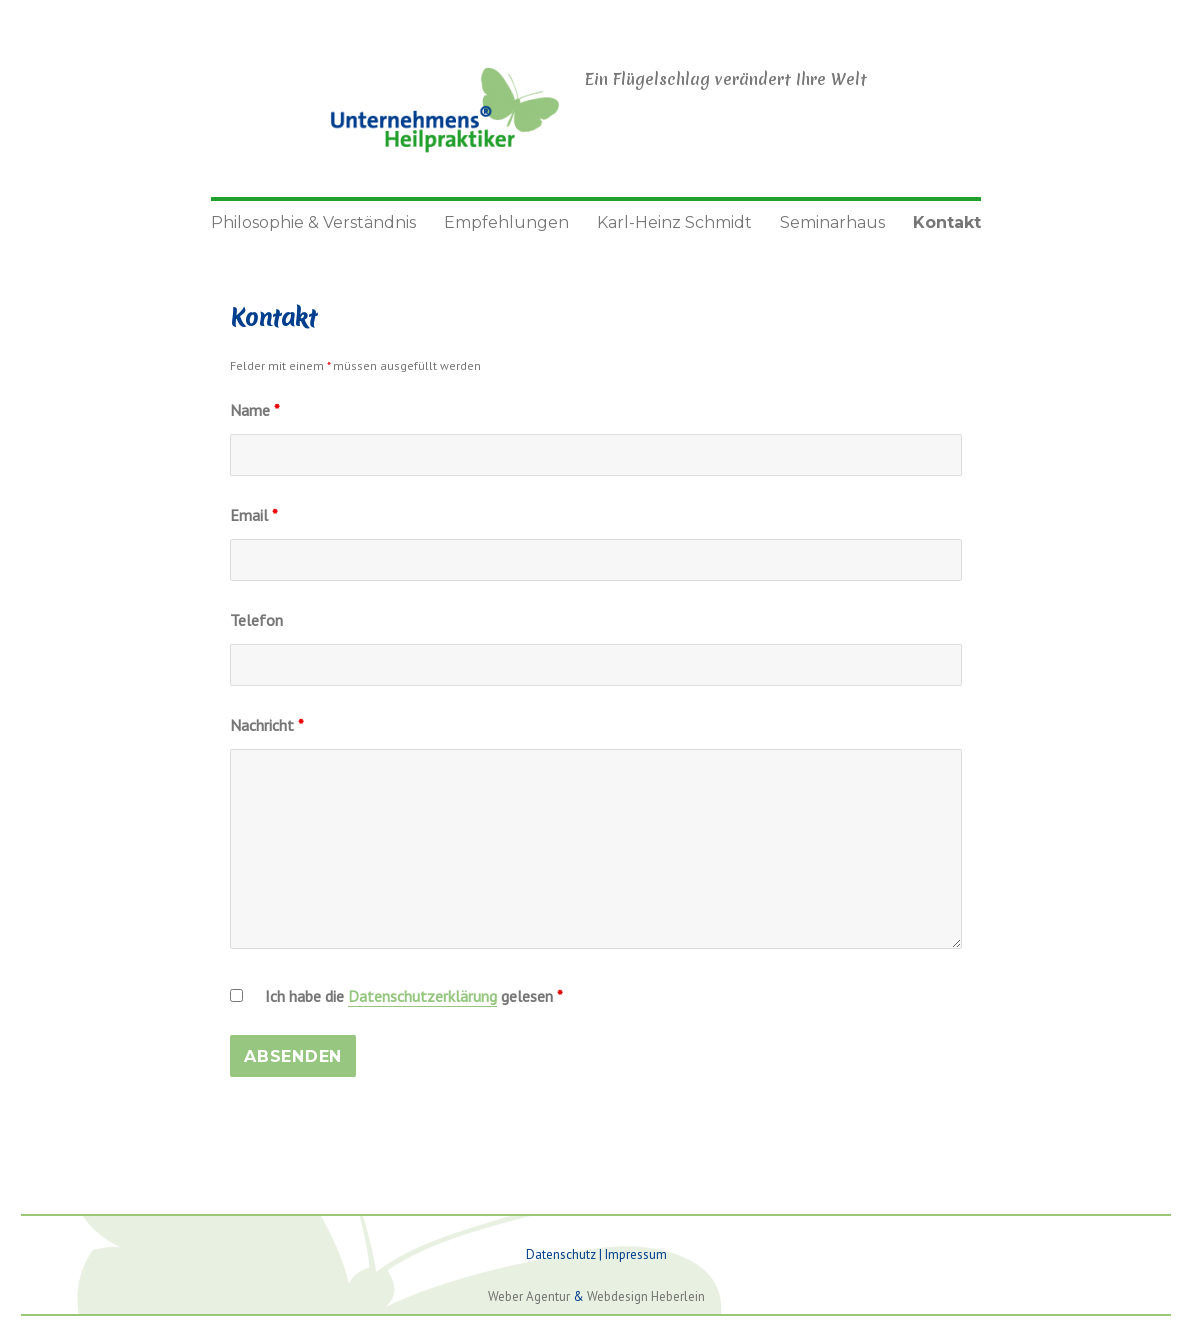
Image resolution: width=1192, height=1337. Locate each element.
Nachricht (267, 725)
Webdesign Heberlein (646, 1296)
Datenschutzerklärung (422, 996)
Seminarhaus (832, 222)
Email (254, 515)
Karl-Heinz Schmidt (674, 222)
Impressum (636, 1254)
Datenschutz (561, 1254)
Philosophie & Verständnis (313, 222)
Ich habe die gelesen (414, 996)
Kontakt (947, 222)
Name (255, 410)
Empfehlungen (506, 222)
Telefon (256, 620)
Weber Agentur (529, 1296)
